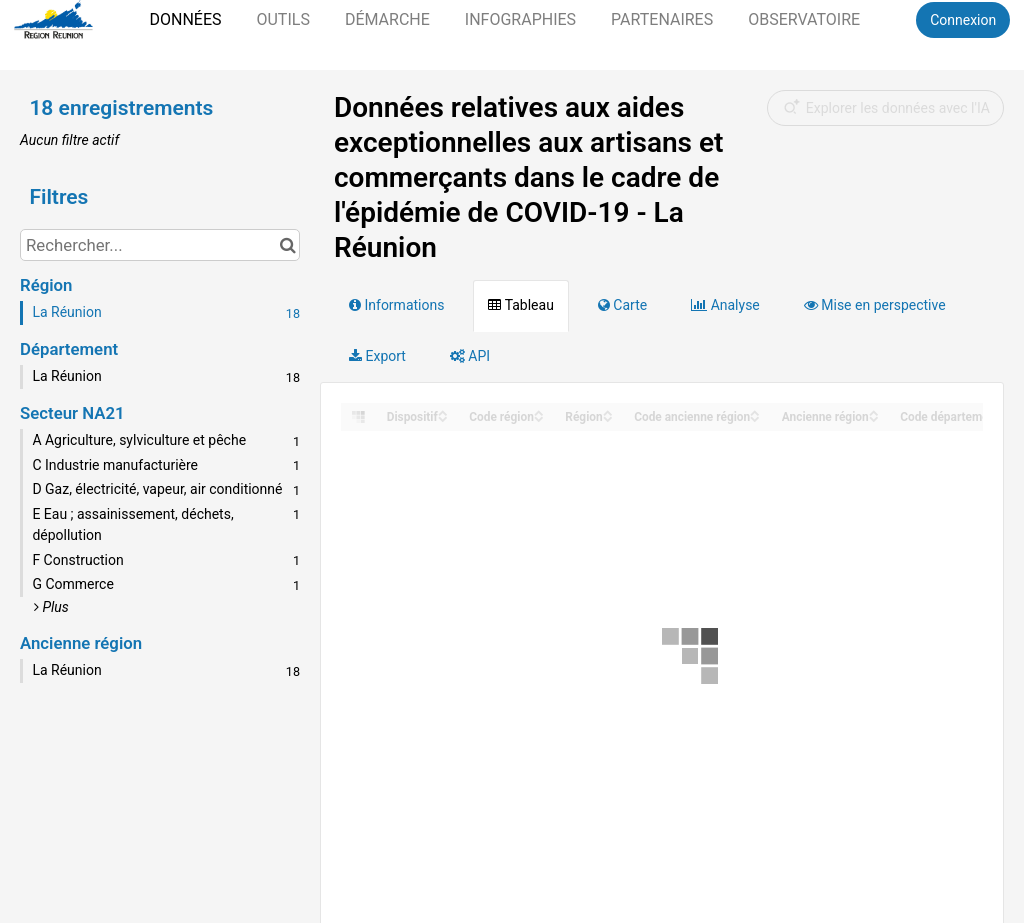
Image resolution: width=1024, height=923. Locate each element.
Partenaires (662, 19)
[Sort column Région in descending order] (608, 417)
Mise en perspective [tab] (875, 305)
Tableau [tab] (520, 305)
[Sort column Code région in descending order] (539, 417)
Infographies (520, 19)
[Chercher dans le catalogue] (287, 245)
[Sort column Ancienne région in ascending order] (874, 411)
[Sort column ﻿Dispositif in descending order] (443, 417)
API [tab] (470, 356)
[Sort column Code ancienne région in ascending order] (755, 411)
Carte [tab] (622, 305)
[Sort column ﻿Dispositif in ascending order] (443, 411)
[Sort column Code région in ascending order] (539, 411)
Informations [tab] (396, 305)
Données (185, 19)
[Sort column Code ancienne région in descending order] (755, 417)
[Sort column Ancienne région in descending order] (874, 417)
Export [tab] (377, 356)
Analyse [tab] (725, 305)
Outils (282, 19)
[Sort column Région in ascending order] (608, 411)
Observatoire (804, 19)
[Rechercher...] (160, 245)
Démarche (387, 19)
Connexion (963, 20)
